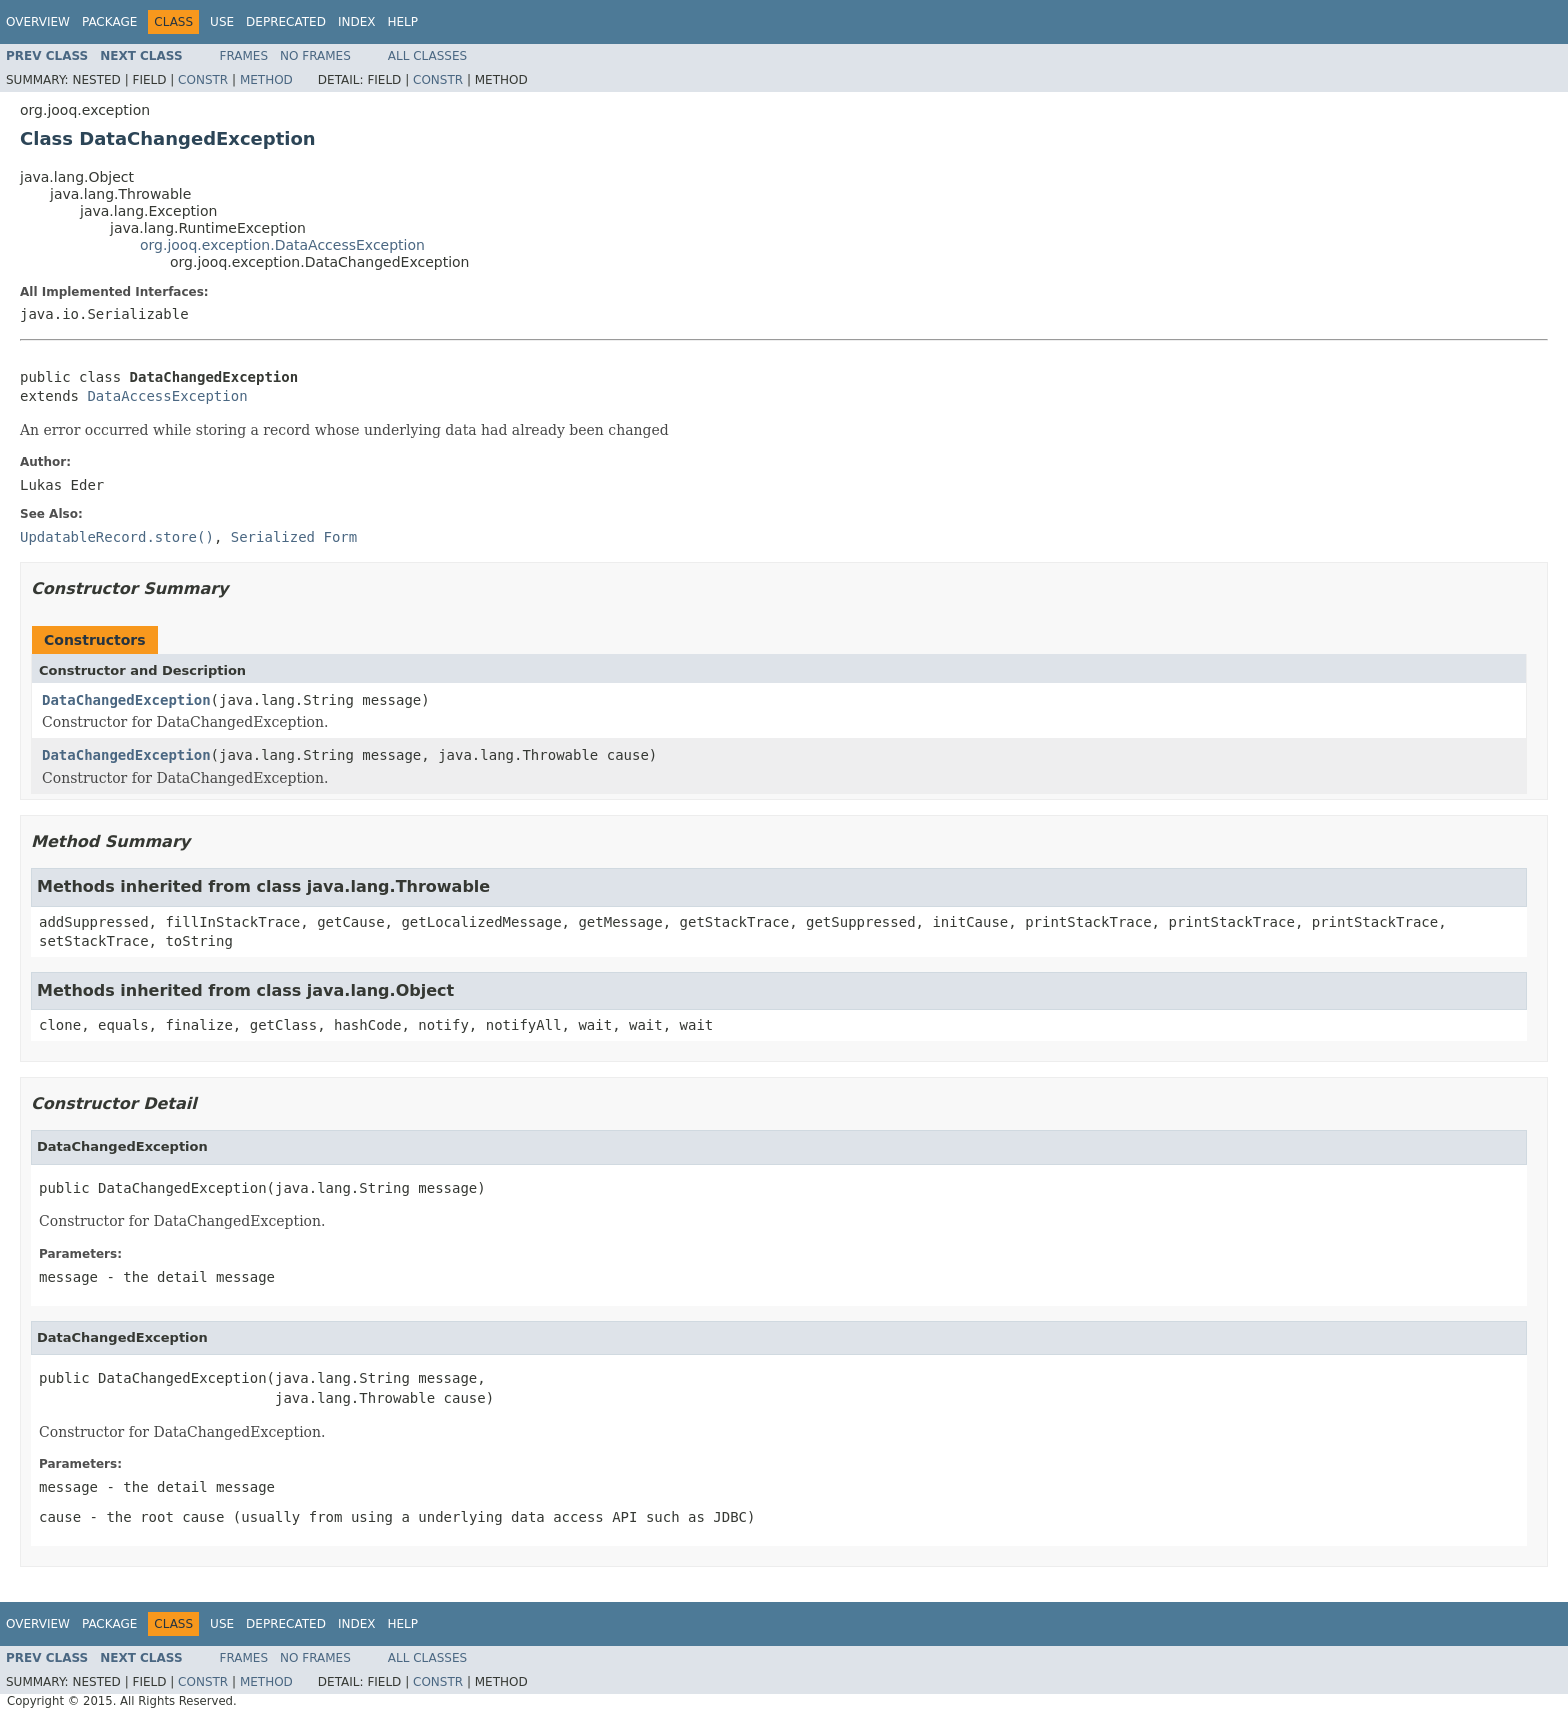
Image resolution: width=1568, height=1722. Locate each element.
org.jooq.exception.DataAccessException (282, 245)
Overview (38, 22)
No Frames (315, 56)
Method (266, 80)
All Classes (427, 56)
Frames (244, 56)
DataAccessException (167, 396)
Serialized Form (294, 537)
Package (109, 22)
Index (357, 22)
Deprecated (286, 22)
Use (222, 22)
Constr (203, 80)
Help (402, 22)
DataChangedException (126, 700)
